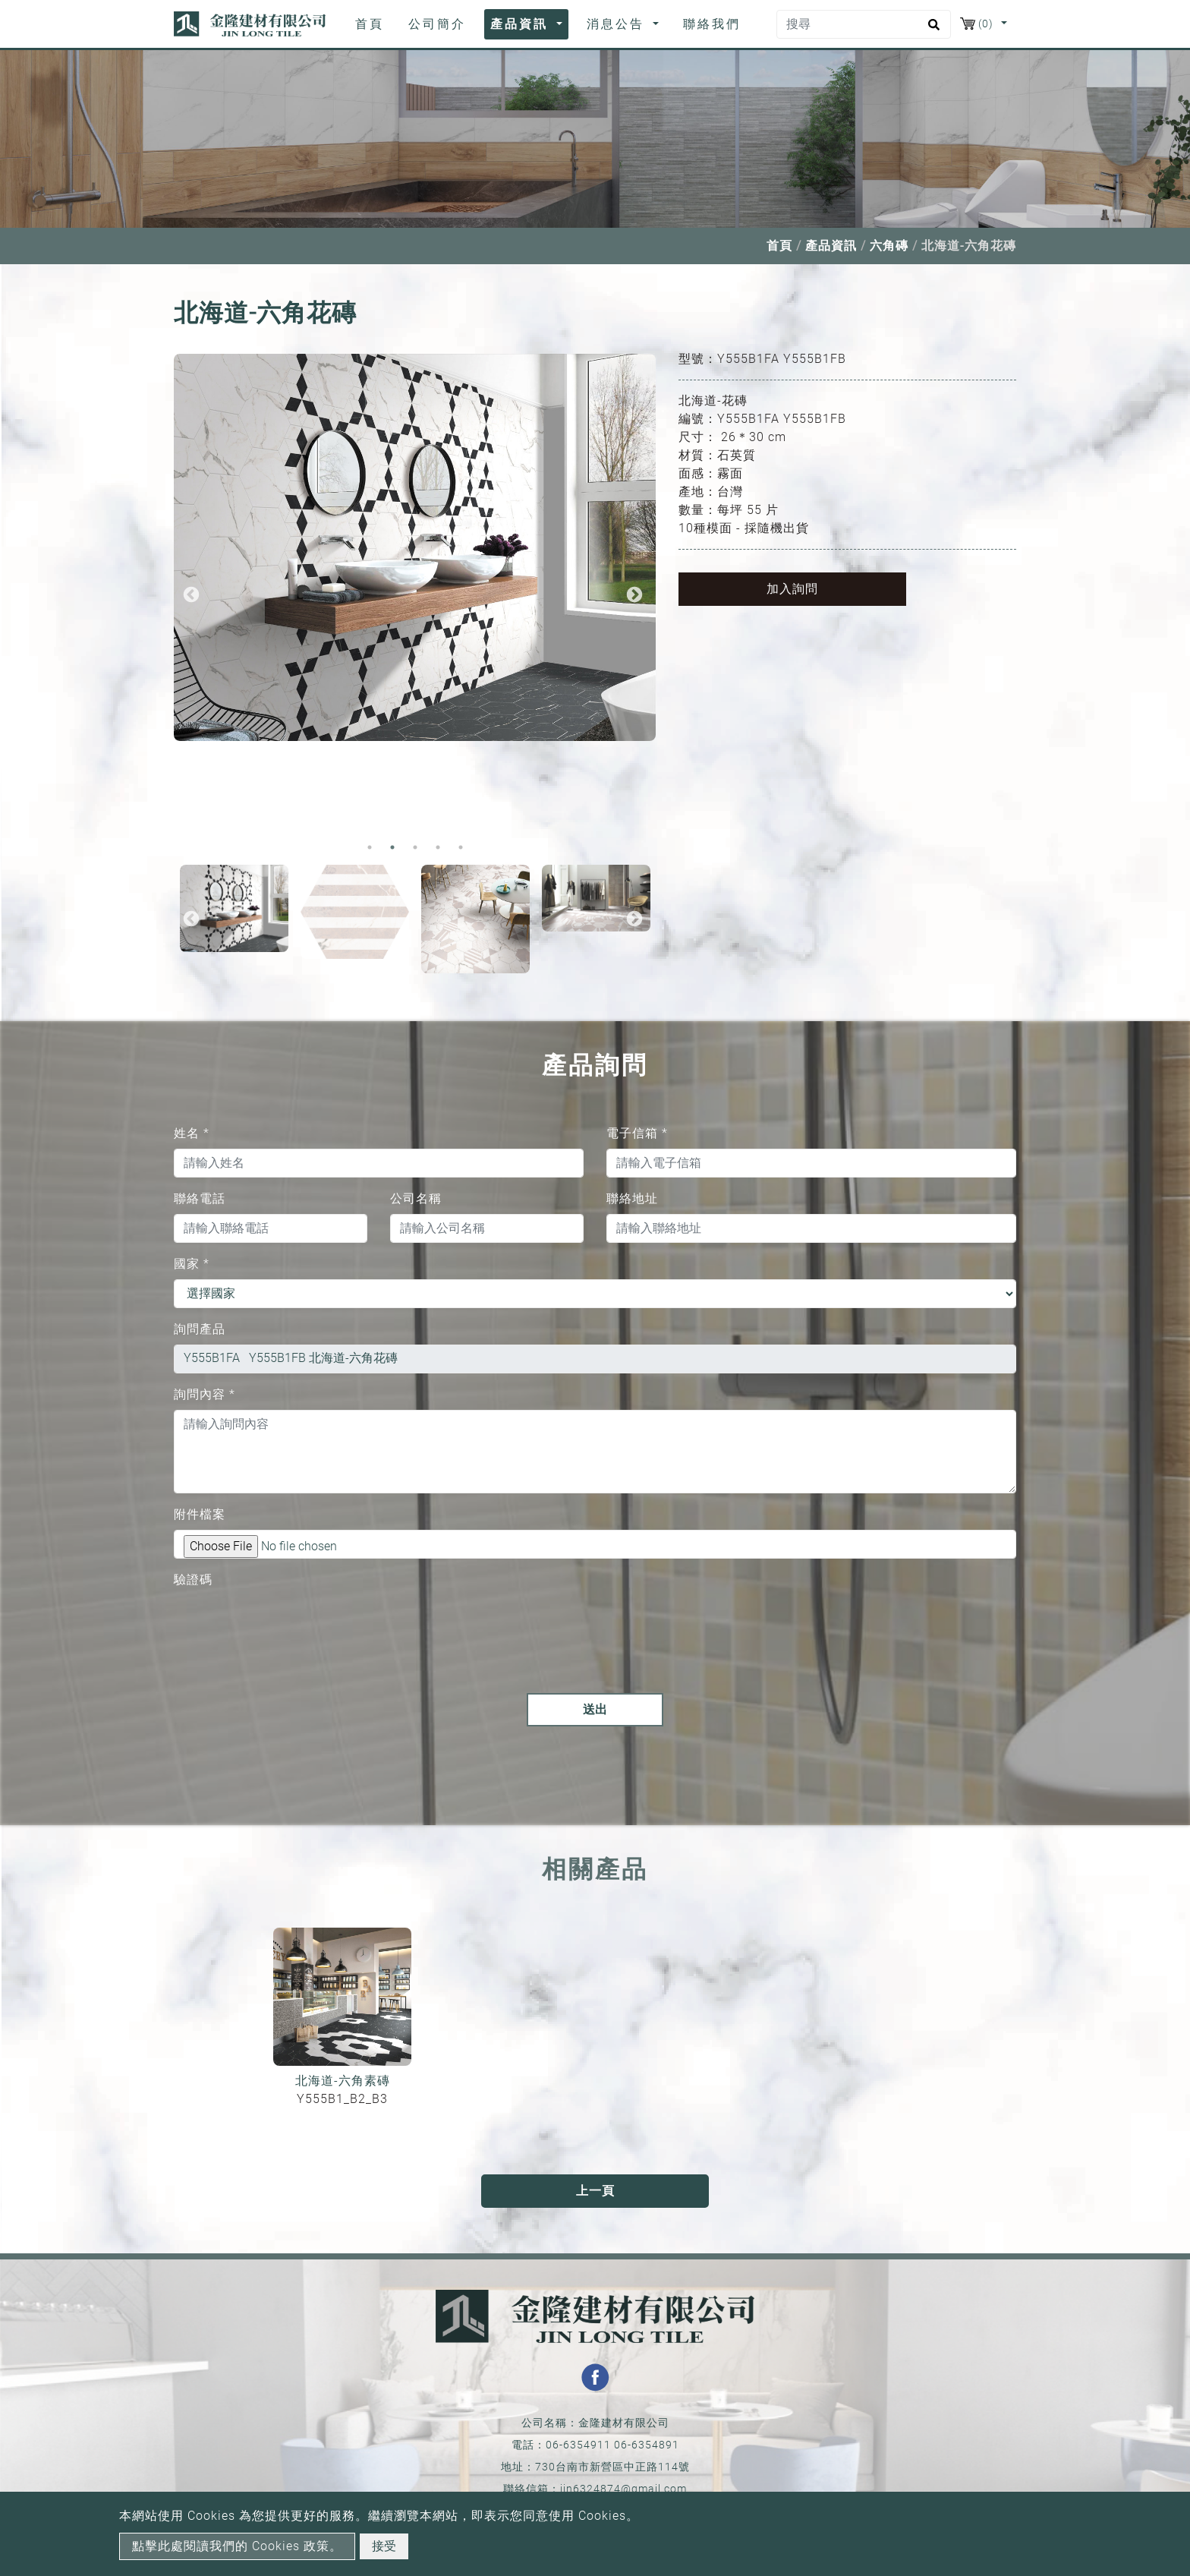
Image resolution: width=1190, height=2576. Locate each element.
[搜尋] (863, 24)
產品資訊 (831, 245)
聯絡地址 (632, 1198)
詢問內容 (204, 1394)
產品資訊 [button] (521, 24)
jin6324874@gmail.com (623, 2489)
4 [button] (437, 847)
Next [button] (634, 595)
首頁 (372, 22)
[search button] (932, 29)
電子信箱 (637, 1133)
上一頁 (595, 2190)
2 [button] (392, 847)
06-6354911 (578, 2445)
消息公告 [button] (618, 24)
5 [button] (460, 847)
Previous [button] (191, 595)
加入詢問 (792, 589)
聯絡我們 (712, 24)
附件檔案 (199, 1514)
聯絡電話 (199, 1198)
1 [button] (369, 847)
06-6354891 (646, 2445)
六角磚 (889, 245)
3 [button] (415, 847)
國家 (191, 1263)
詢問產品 (199, 1329)
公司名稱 (416, 1198)
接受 (384, 2546)
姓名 (191, 1133)
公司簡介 (437, 24)
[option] (415, 547)
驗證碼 (193, 1579)
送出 (595, 1709)
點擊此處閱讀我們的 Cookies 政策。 (237, 2546)
